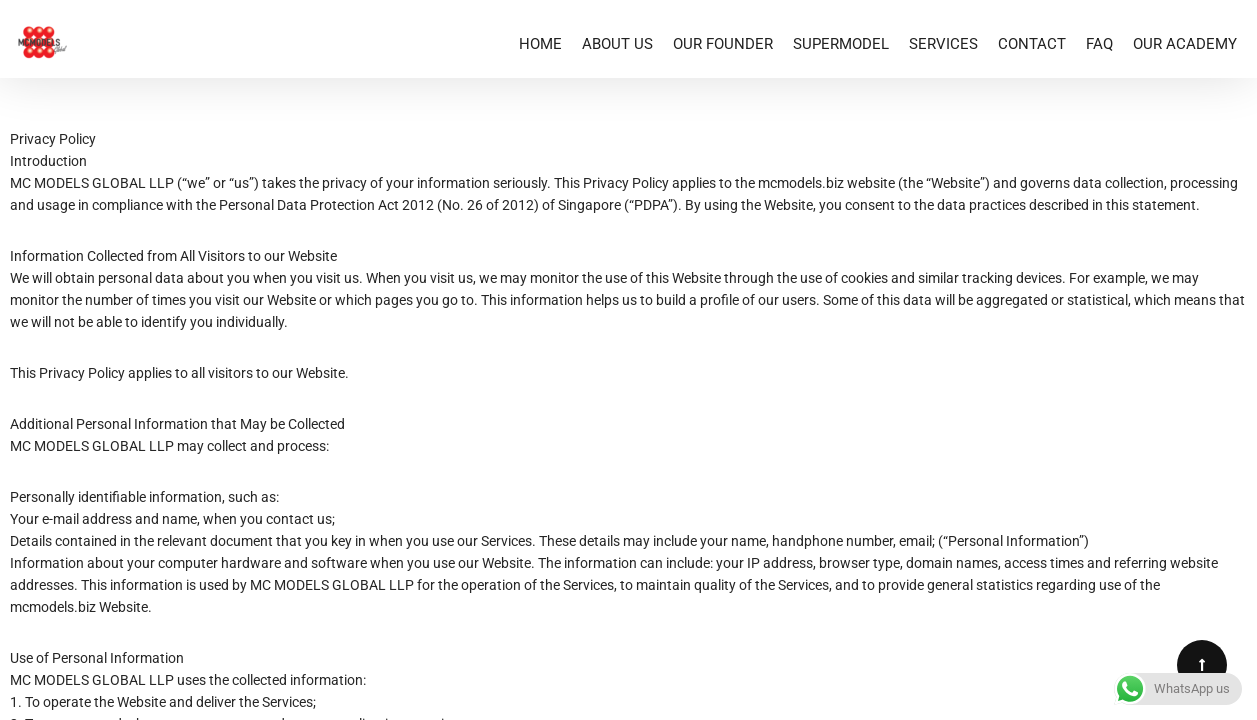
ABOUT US (617, 44)
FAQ (1099, 44)
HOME (540, 44)
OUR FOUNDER (723, 44)
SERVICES (943, 44)
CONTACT (1032, 44)
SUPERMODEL (841, 44)
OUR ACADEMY (1185, 44)
